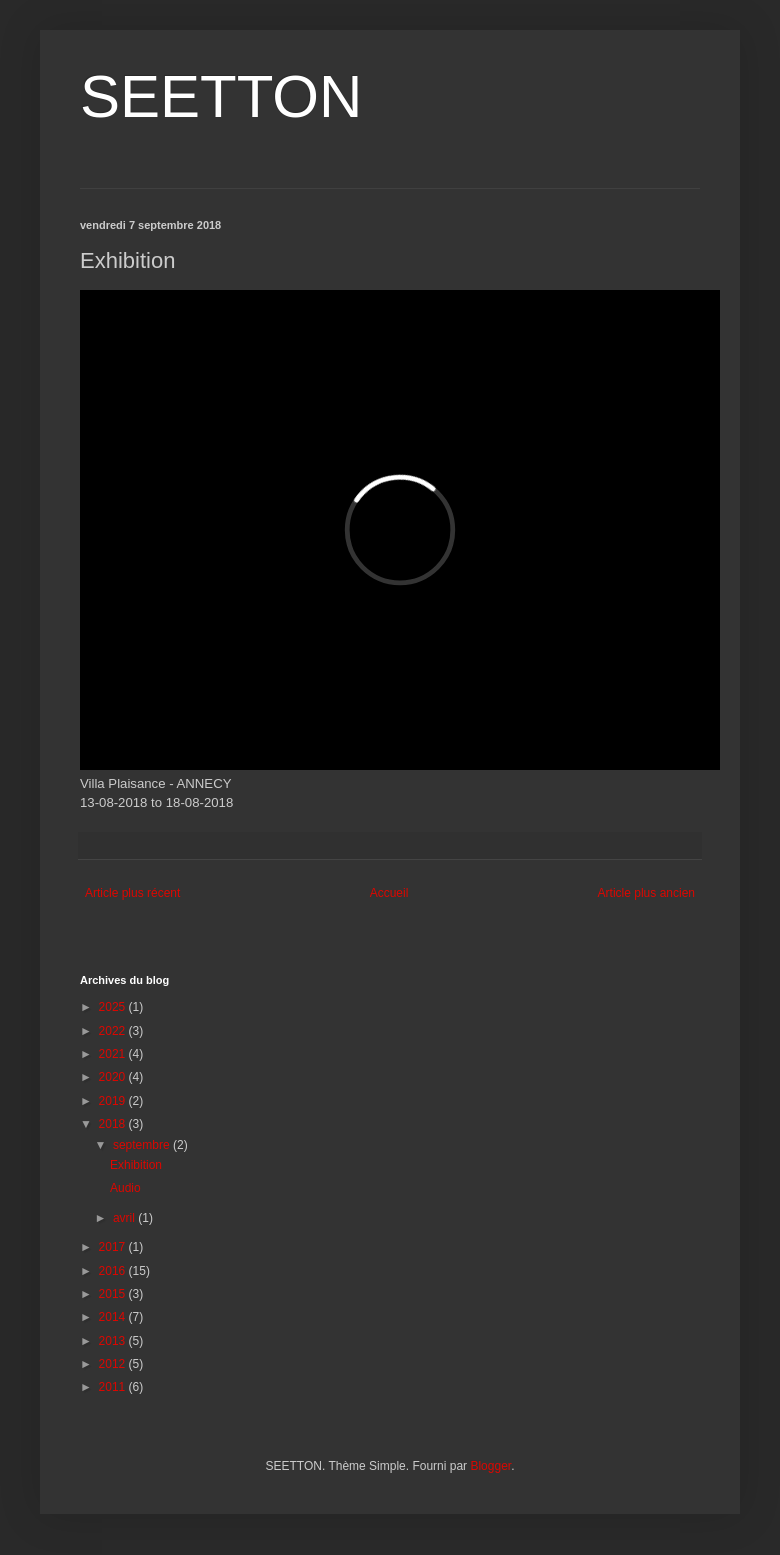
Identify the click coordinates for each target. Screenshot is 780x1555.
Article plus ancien (646, 893)
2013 (114, 1341)
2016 (114, 1271)
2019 (114, 1101)
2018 (114, 1124)
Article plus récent (132, 893)
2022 (114, 1031)
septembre (143, 1145)
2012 (114, 1364)
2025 (114, 1007)
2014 (114, 1317)
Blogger (490, 1466)
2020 (114, 1077)
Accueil (389, 893)
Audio (125, 1188)
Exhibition (136, 1165)
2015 (114, 1294)
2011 (114, 1387)
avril (125, 1218)
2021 (114, 1054)
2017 (114, 1247)
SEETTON (221, 96)
